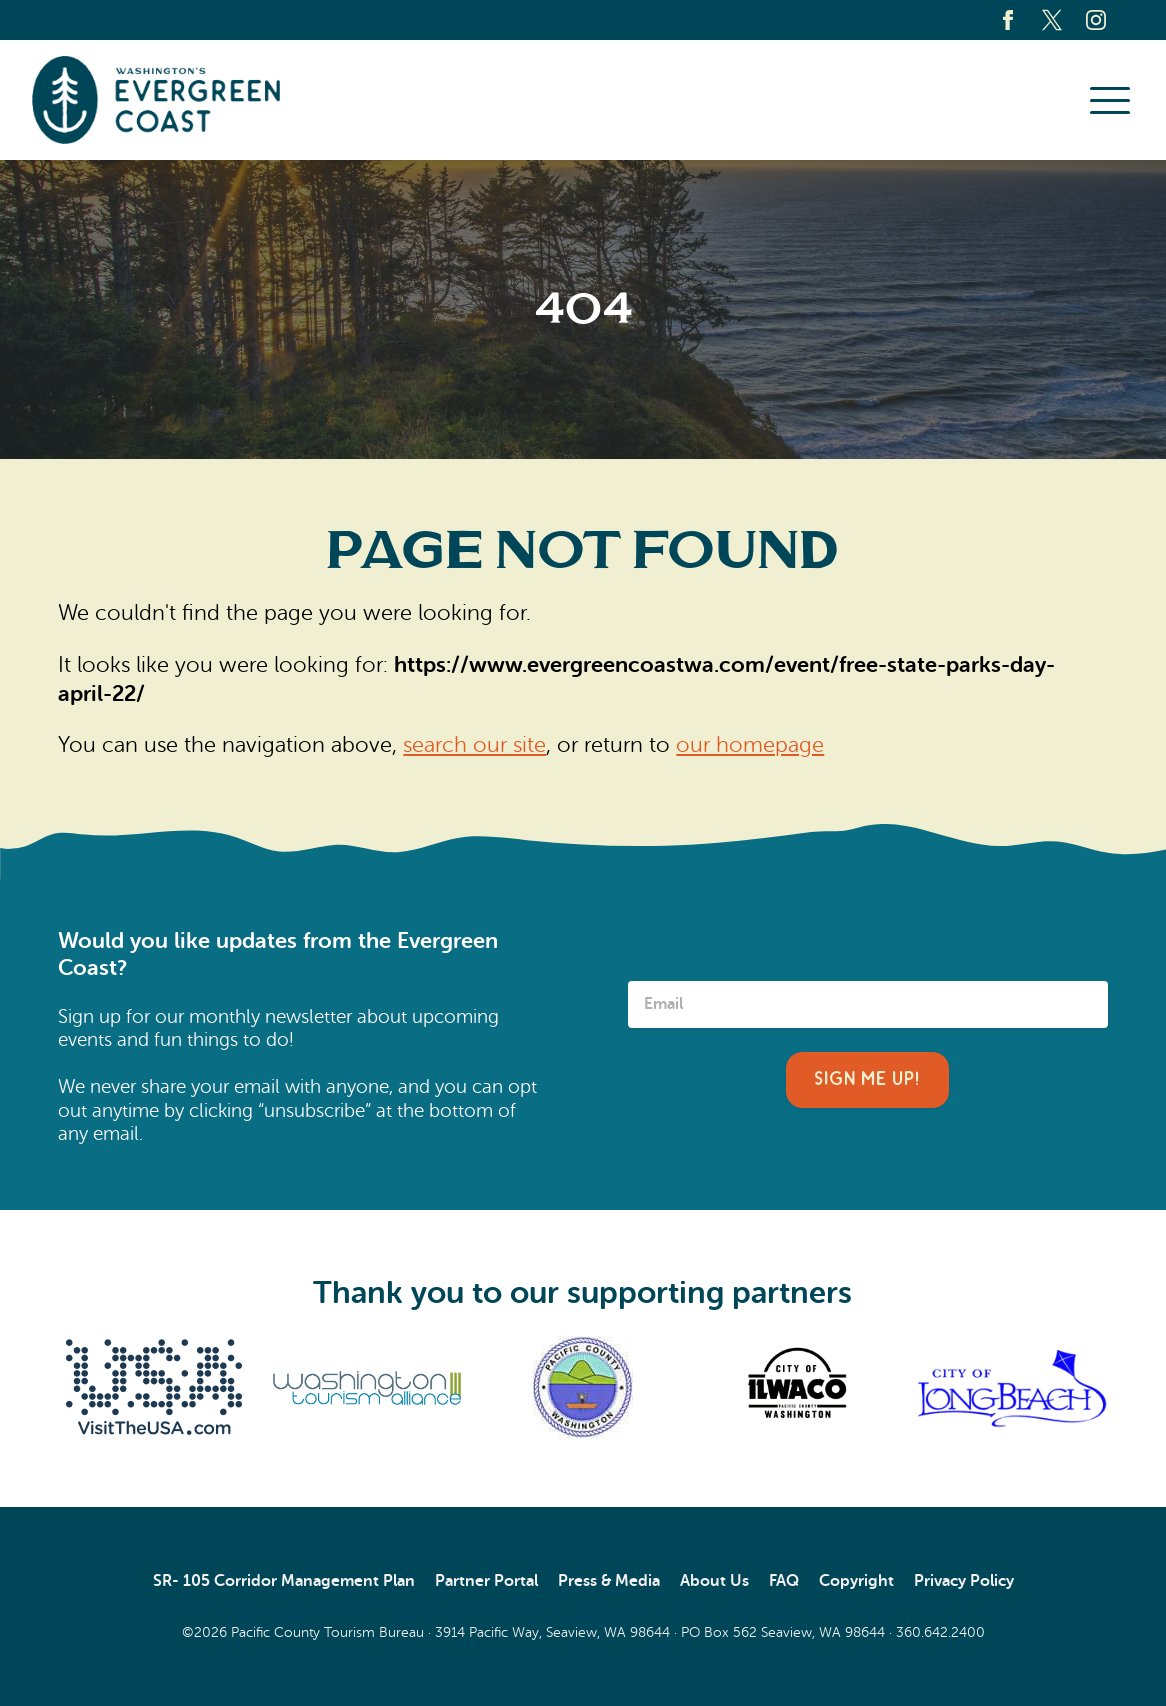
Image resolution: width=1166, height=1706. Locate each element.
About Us (714, 1581)
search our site (474, 745)
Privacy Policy (964, 1581)
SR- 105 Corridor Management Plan (284, 1581)
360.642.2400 (940, 1632)
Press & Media (609, 1581)
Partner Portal (486, 1581)
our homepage (750, 745)
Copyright (856, 1581)
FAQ (784, 1581)
